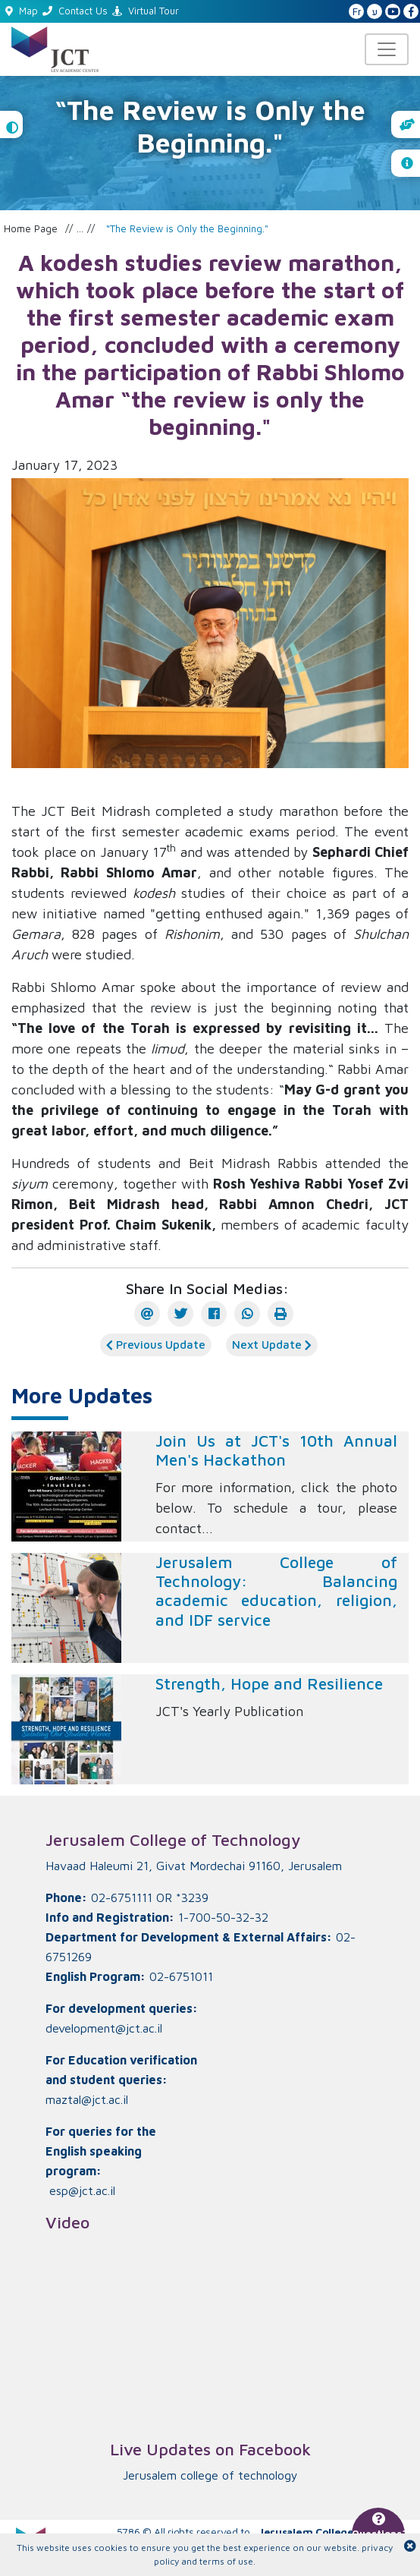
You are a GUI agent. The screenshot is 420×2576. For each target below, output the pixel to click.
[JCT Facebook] (410, 12)
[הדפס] (280, 1314)
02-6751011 (181, 1976)
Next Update (272, 1344)
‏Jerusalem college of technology (210, 2475)
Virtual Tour (145, 11)
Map (21, 11)
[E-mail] (147, 1314)
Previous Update (155, 1344)
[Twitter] (180, 1314)
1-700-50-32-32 (223, 1917)
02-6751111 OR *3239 (149, 1897)
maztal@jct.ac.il (86, 2099)
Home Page (31, 228)
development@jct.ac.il (103, 2028)
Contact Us (75, 11)
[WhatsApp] (247, 1314)
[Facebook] (214, 1314)
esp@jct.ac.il (82, 2190)
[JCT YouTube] (392, 12)
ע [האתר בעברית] (375, 12)
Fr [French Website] (357, 12)
